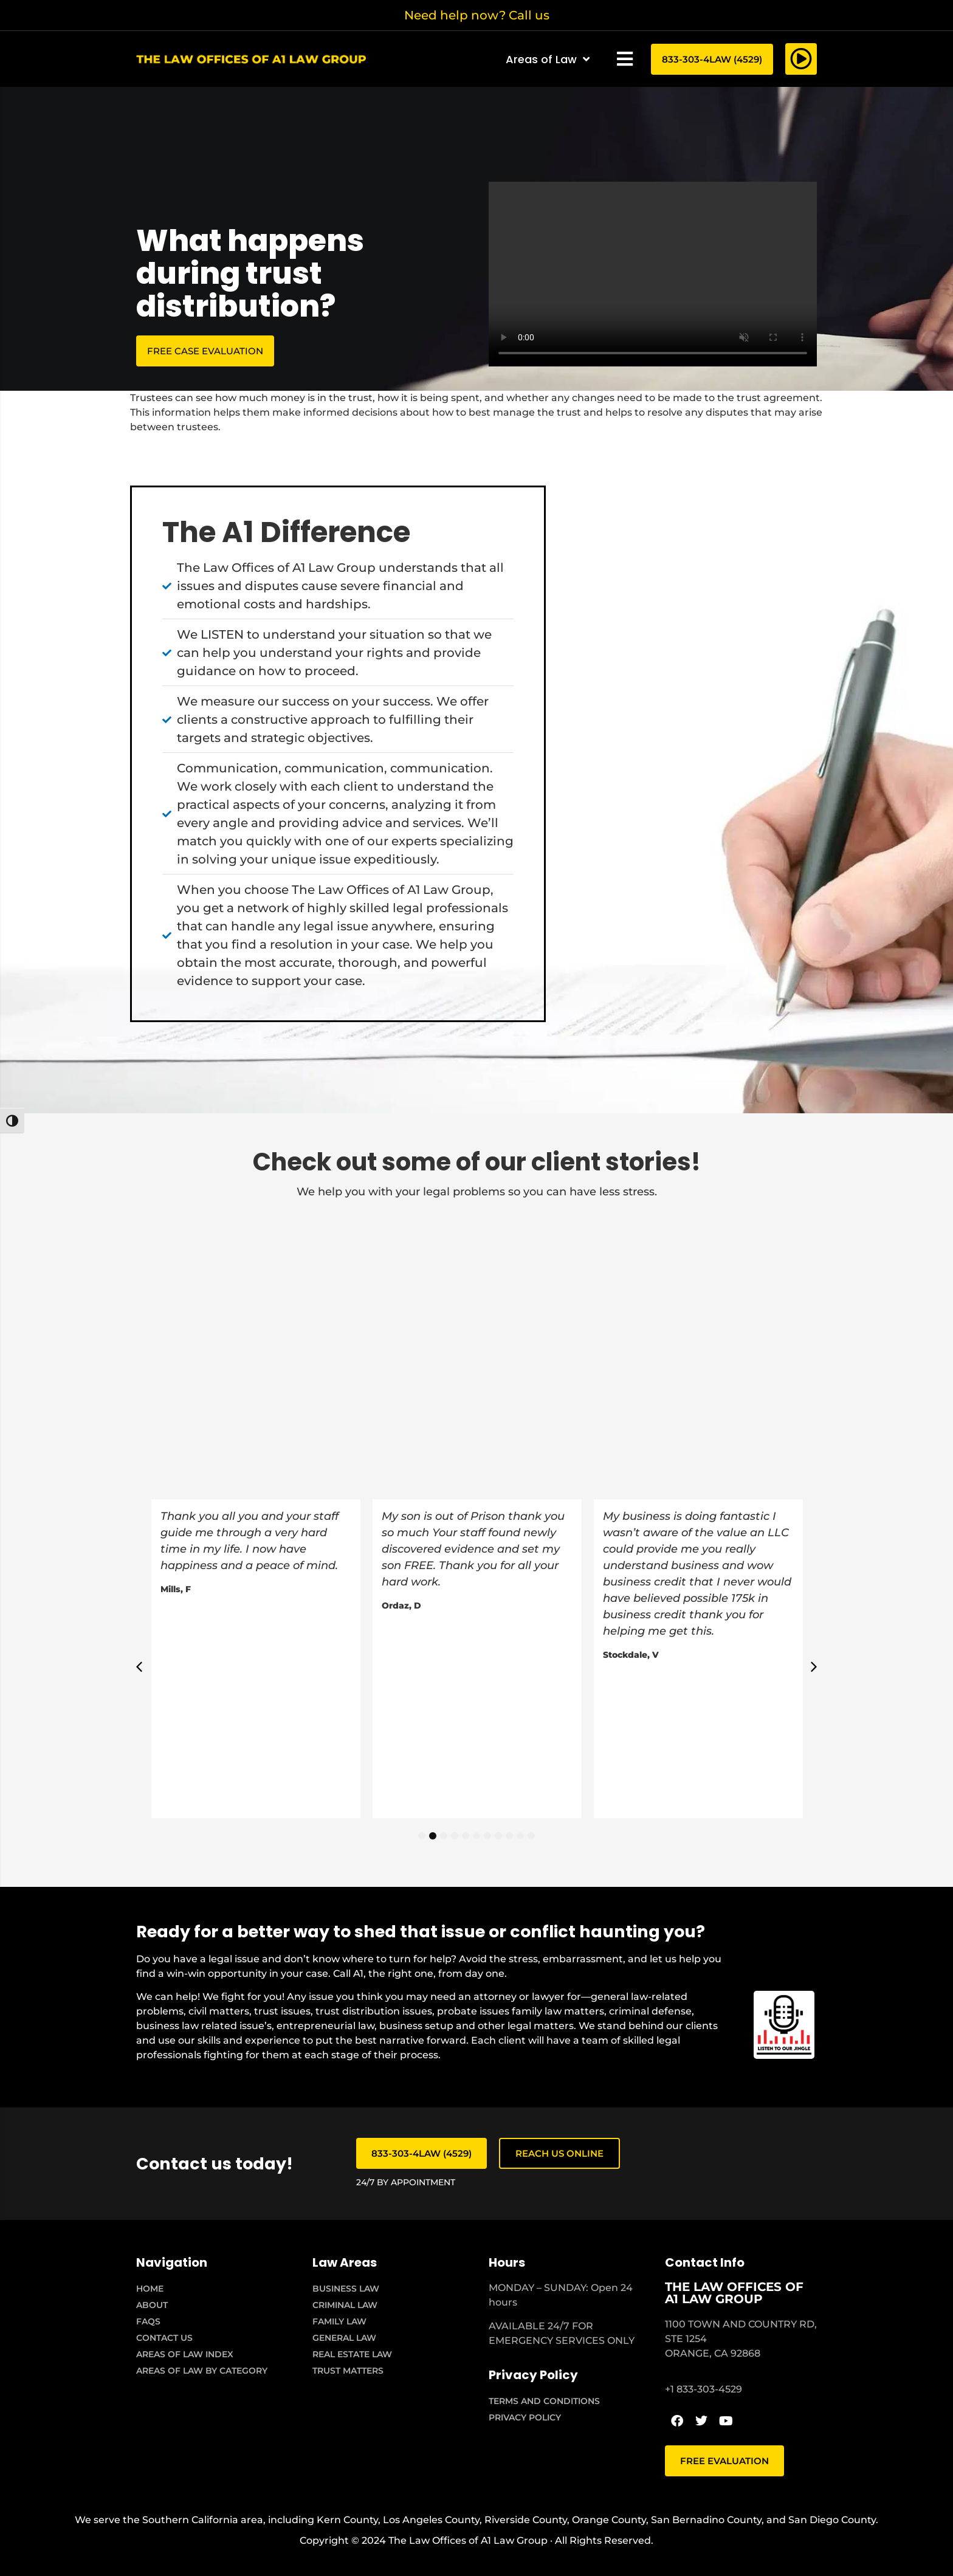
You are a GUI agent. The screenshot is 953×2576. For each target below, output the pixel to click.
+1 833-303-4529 (703, 2389)
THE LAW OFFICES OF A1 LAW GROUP (734, 2292)
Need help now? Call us (476, 15)
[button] (625, 59)
